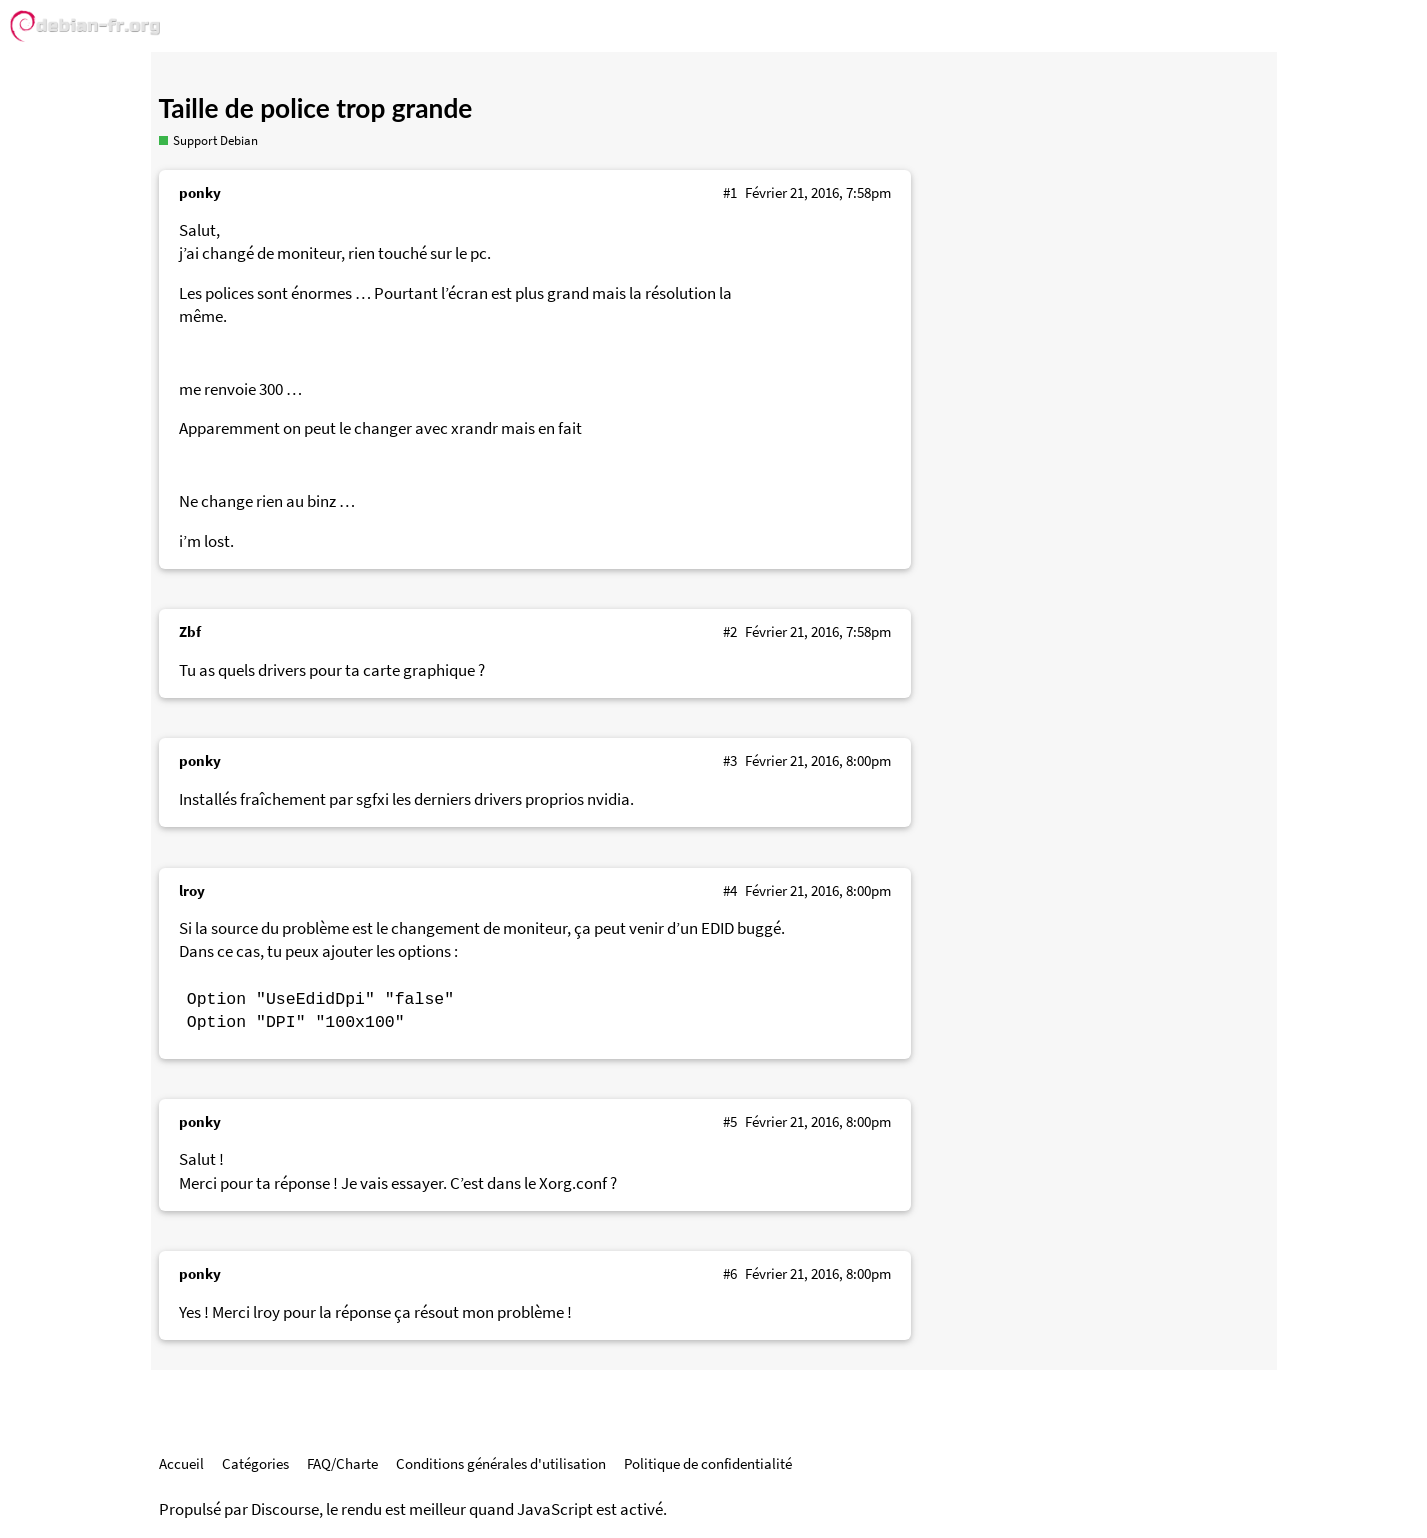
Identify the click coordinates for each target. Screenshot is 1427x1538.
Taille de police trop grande (316, 108)
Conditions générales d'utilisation (501, 1463)
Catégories (255, 1463)
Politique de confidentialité (708, 1463)
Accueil (181, 1463)
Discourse (285, 1509)
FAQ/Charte (342, 1463)
